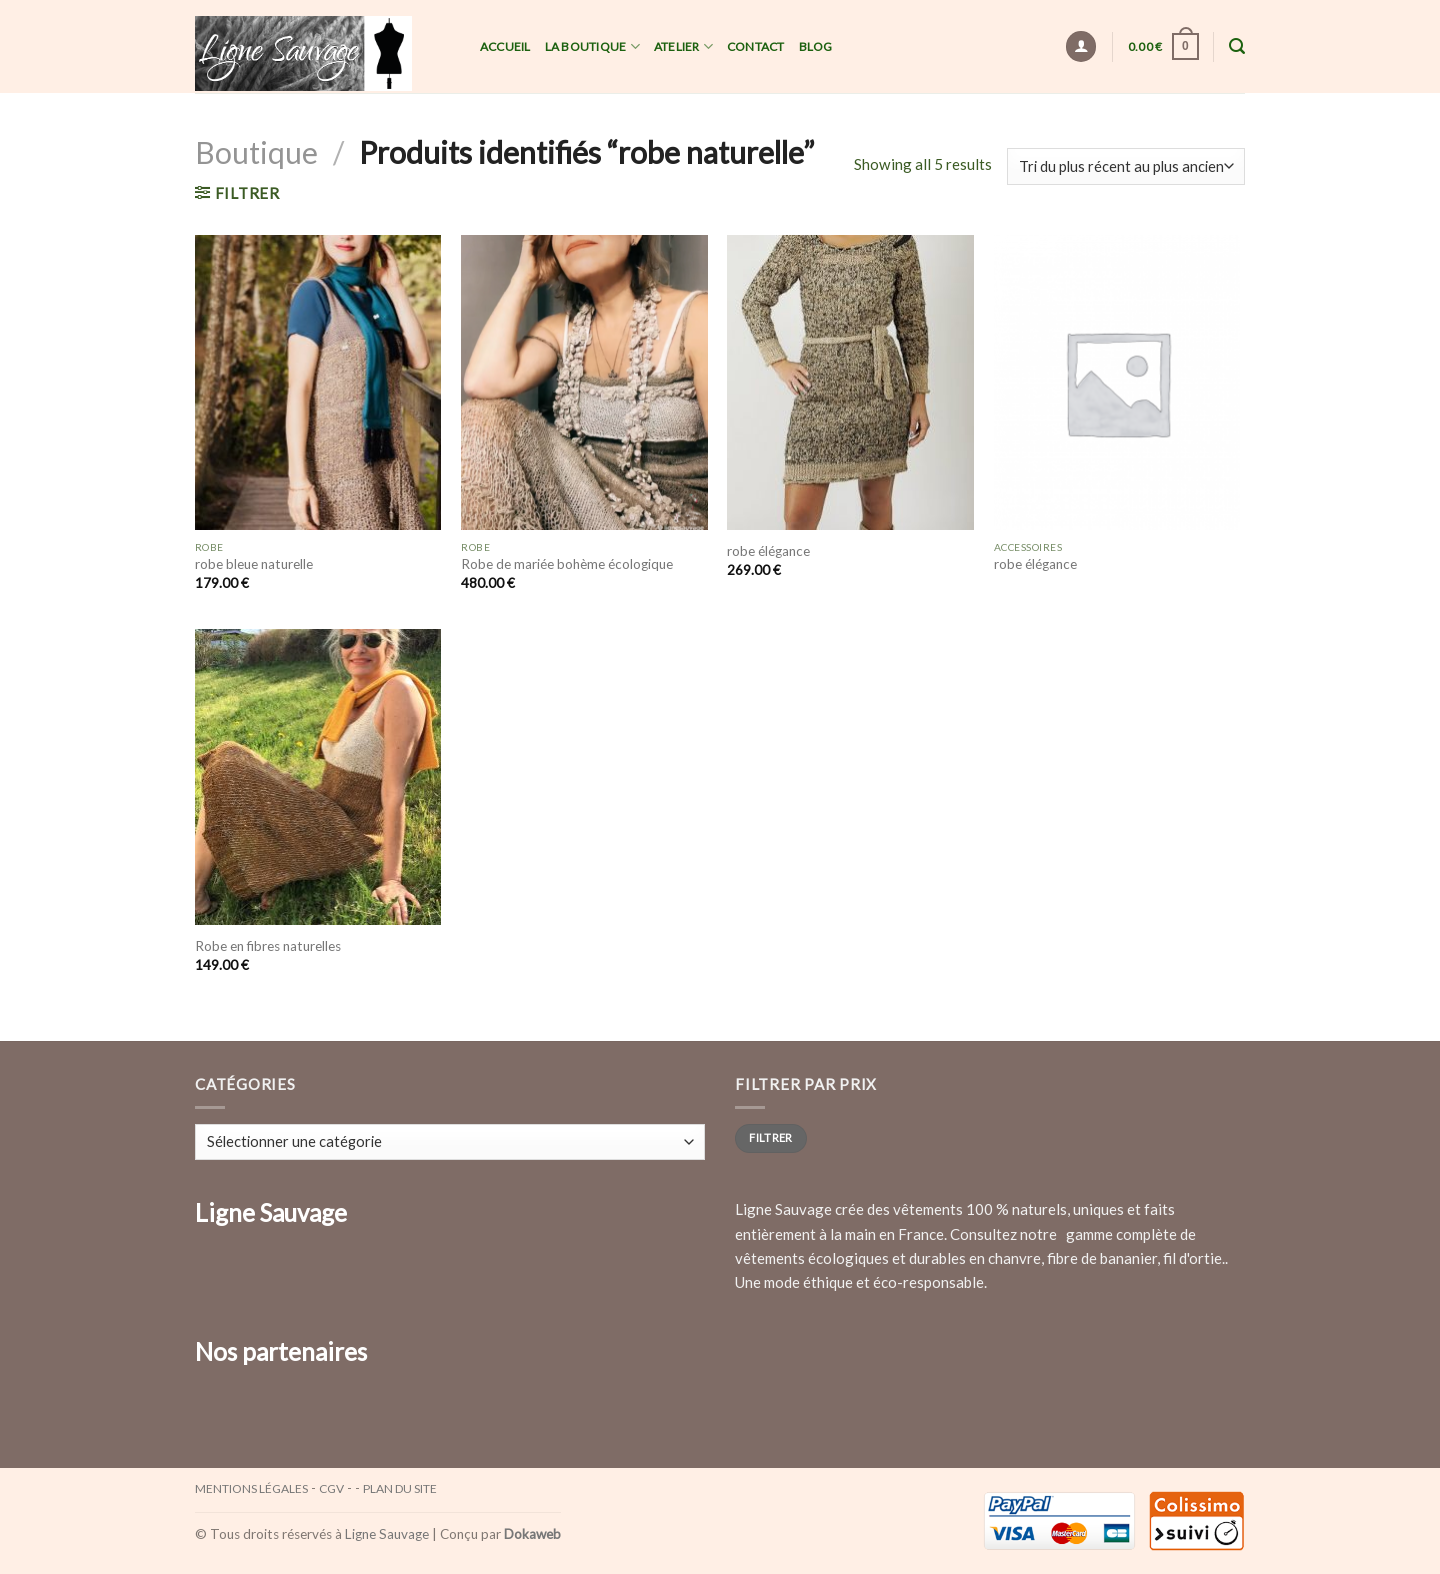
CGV (331, 1488)
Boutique (256, 152)
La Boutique (592, 46)
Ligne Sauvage (387, 1534)
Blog (816, 46)
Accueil (505, 46)
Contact (756, 46)
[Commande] (1126, 166)
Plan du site (400, 1488)
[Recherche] (1237, 46)
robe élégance (768, 551)
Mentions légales (251, 1488)
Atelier (683, 46)
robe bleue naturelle (254, 564)
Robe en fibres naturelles (268, 946)
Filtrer (770, 1137)
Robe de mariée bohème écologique (567, 564)
